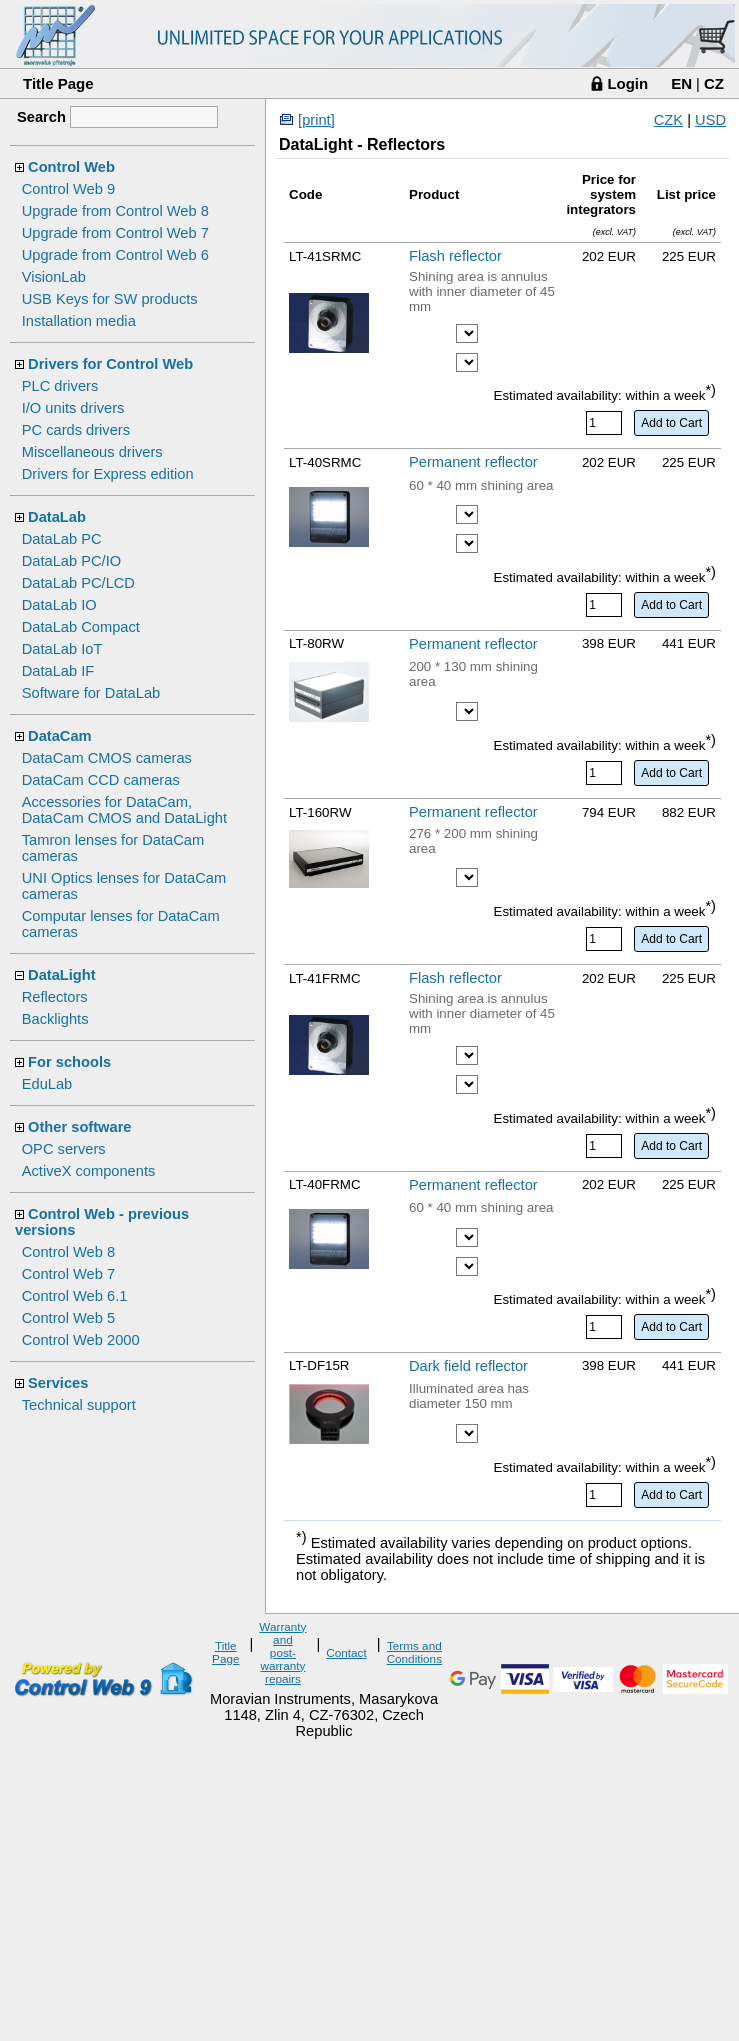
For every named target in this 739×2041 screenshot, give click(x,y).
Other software (79, 1127)
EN (681, 83)
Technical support (79, 1405)
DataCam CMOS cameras (107, 758)
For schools (69, 1062)
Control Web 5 (68, 1318)
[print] (316, 120)
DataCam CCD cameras (101, 780)
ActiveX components (89, 1171)
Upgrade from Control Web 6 (115, 255)
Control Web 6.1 (75, 1296)
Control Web (71, 167)
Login (627, 83)
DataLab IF (58, 671)
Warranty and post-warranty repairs (282, 1652)
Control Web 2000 (81, 1340)
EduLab (47, 1084)
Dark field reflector (468, 1366)
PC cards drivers (76, 430)
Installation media (79, 321)
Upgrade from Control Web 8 (115, 211)
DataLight (62, 975)
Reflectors (55, 997)
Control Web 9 (68, 189)
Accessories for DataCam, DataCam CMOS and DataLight (124, 810)
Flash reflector (455, 256)
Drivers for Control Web (110, 364)
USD (710, 120)
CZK (668, 120)
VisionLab (54, 277)
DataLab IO (59, 605)
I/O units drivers (73, 408)
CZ (714, 83)
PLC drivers (60, 386)
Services (58, 1383)
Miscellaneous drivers (92, 452)
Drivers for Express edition (108, 474)
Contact (346, 1652)
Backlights (55, 1019)
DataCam (60, 736)
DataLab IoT (62, 649)
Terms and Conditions (414, 1652)
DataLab (57, 517)
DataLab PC (62, 539)
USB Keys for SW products (110, 299)
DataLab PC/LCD (78, 583)
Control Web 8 (68, 1252)
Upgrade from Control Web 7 (115, 233)
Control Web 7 (68, 1274)
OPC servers (64, 1149)
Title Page (58, 83)
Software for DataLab (91, 693)
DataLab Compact (81, 627)
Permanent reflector (473, 462)
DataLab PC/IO (71, 561)
